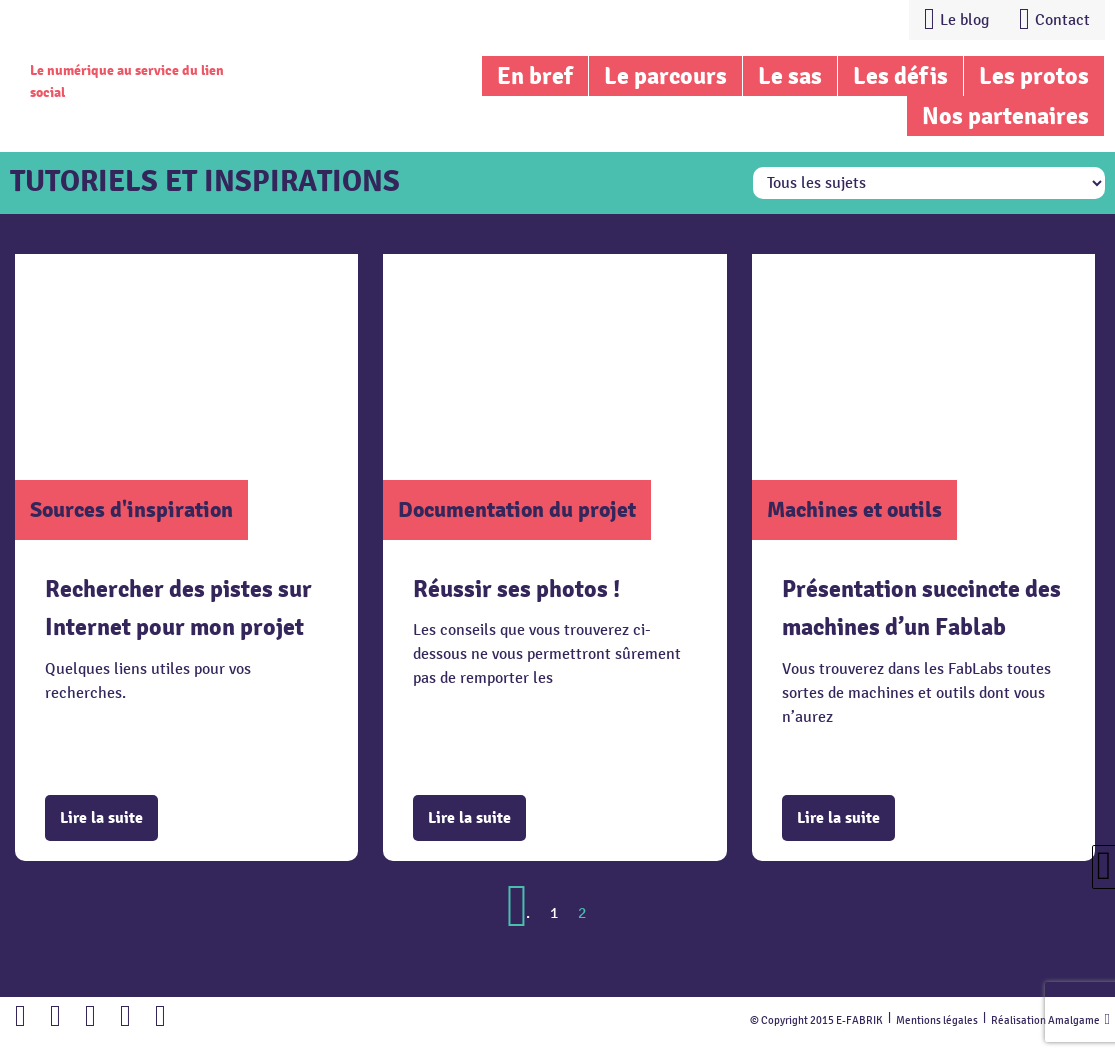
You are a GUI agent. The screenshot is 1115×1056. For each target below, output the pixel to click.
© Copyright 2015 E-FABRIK (816, 1020)
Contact (1062, 20)
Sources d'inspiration (131, 509)
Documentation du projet (517, 509)
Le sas (790, 76)
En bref (535, 76)
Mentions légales (937, 1020)
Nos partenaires (1005, 116)
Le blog (964, 20)
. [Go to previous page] (528, 913)
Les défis (900, 76)
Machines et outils (854, 509)
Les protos (1034, 76)
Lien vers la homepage (142, 35)
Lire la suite (101, 818)
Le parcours (665, 76)
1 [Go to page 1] (554, 913)
